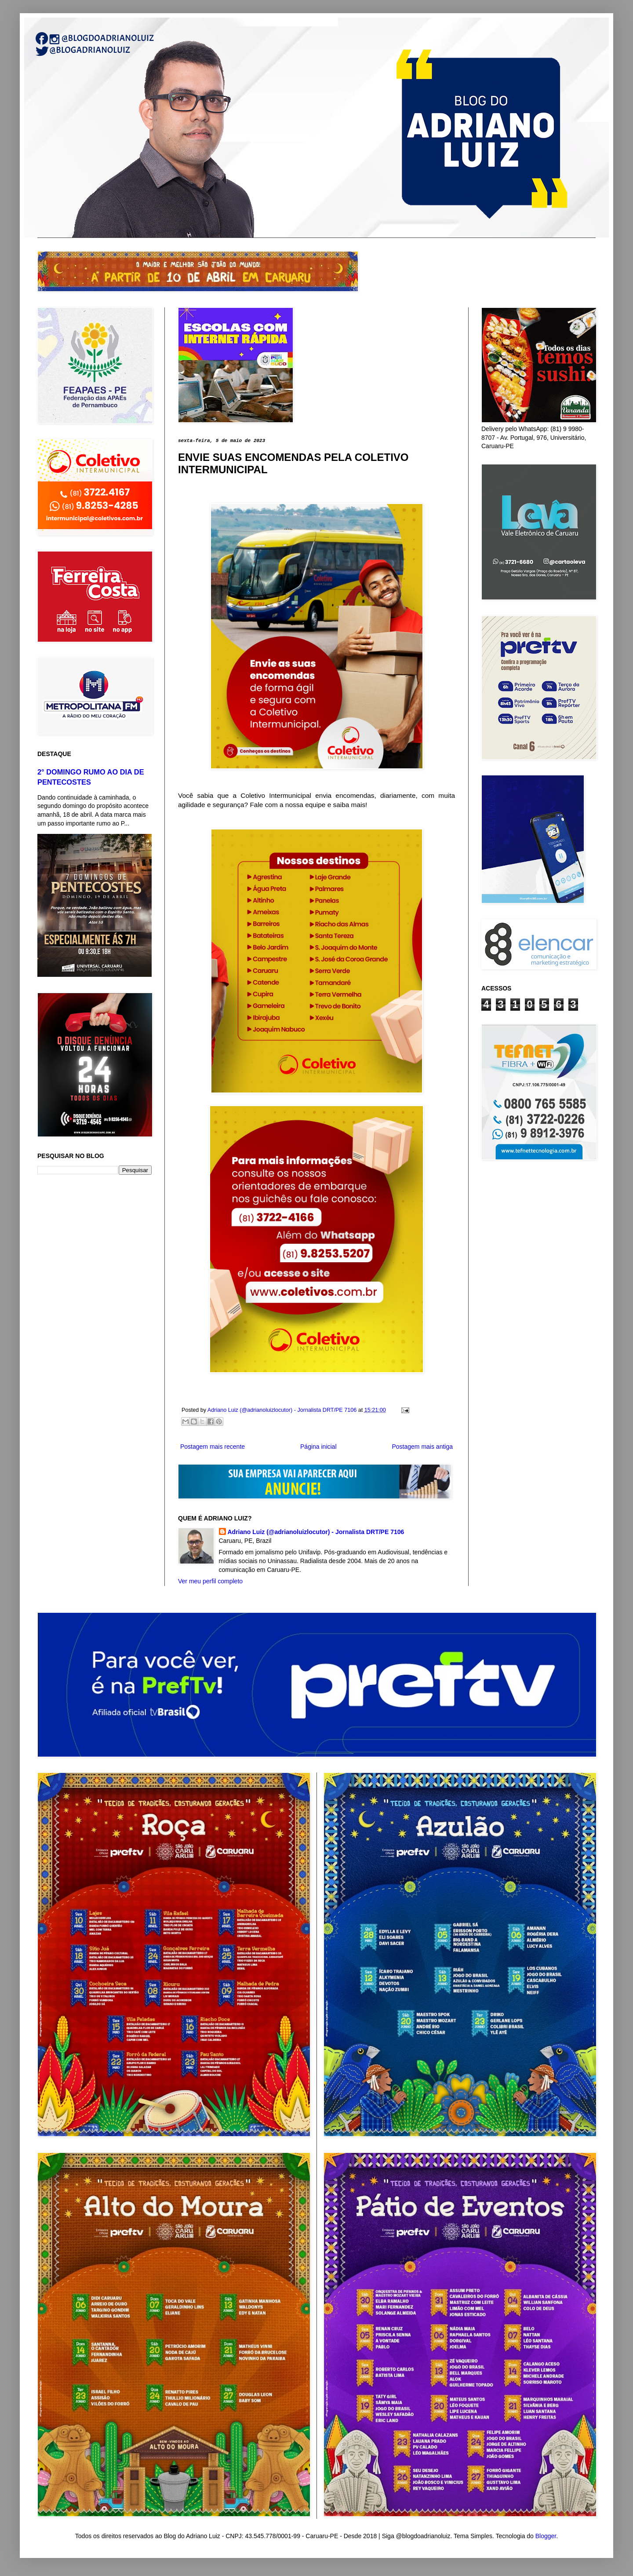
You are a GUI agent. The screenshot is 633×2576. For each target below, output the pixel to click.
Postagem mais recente (212, 1446)
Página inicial (318, 1446)
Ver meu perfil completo (210, 1581)
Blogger (545, 2535)
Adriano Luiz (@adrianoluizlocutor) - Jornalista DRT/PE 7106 (316, 1531)
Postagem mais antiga (422, 1446)
